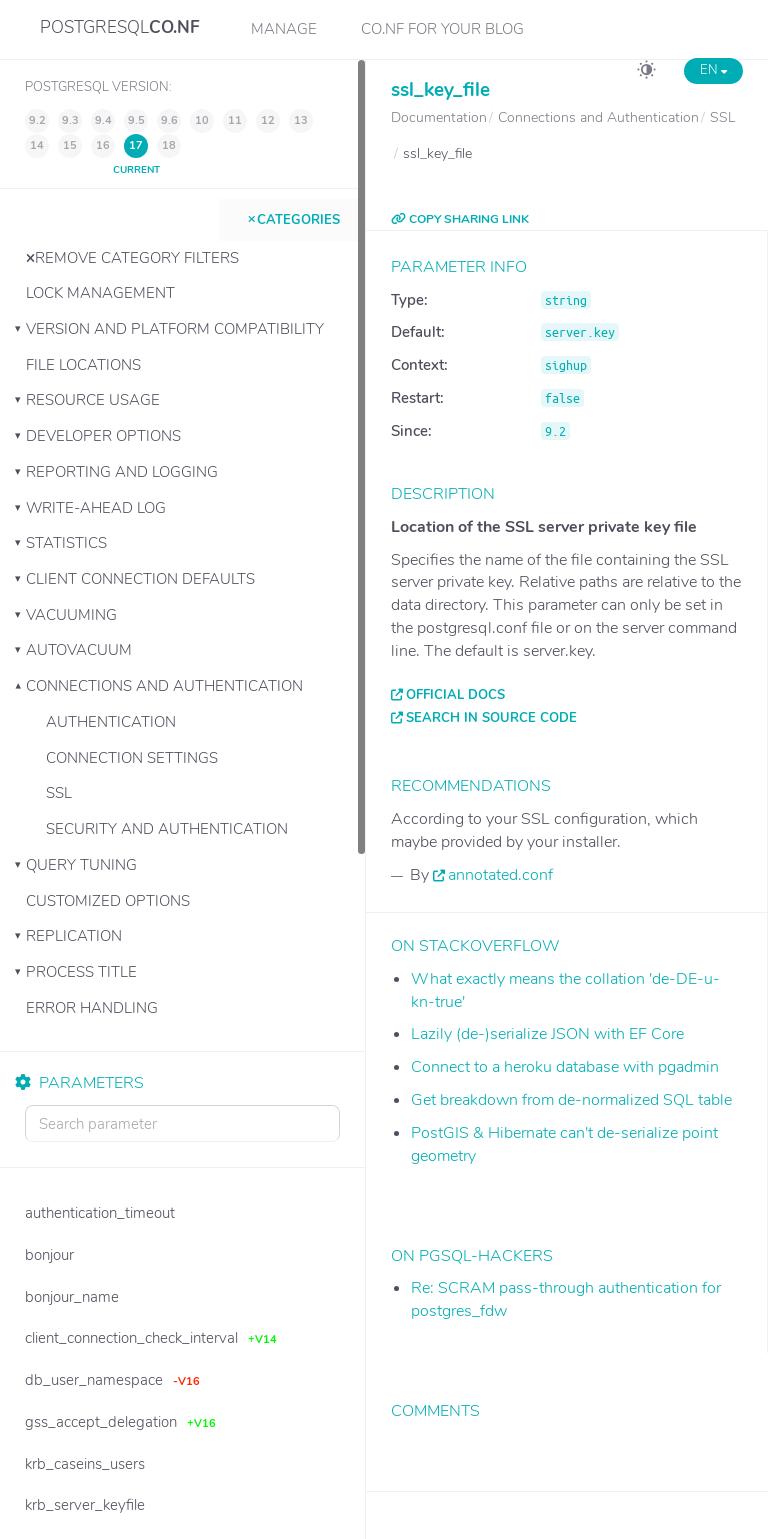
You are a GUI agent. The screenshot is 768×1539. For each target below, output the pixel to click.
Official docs (455, 695)
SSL (59, 793)
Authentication (111, 722)
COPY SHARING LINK (460, 219)
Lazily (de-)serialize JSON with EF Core (547, 1034)
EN (713, 70)
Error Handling (92, 1008)
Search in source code (491, 718)
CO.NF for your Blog (442, 29)
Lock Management (100, 293)
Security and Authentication (167, 829)
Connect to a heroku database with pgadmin (565, 1067)
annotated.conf (500, 875)
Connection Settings (132, 758)
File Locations (83, 365)
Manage (284, 29)
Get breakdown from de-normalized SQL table (571, 1100)
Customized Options (108, 901)
